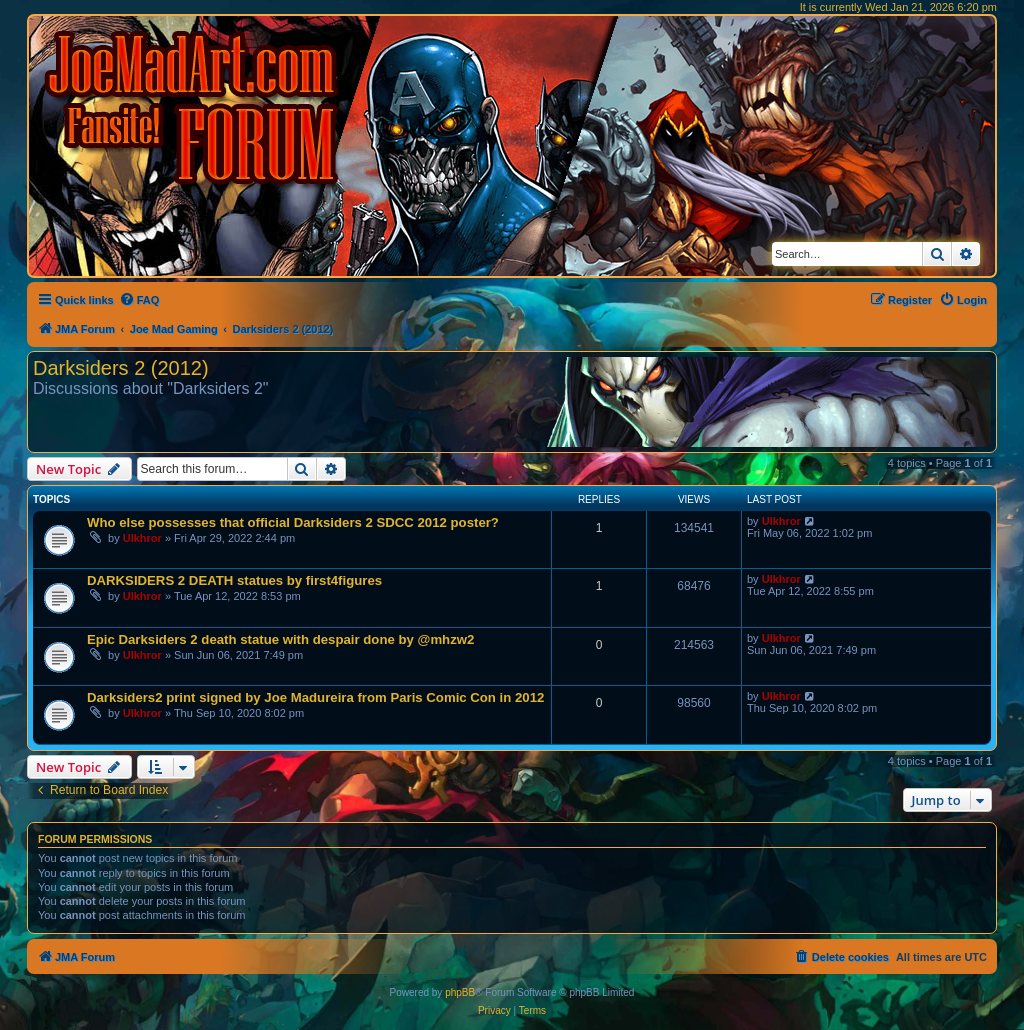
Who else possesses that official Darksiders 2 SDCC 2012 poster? (293, 522)
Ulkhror (142, 538)
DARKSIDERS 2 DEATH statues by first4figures (234, 580)
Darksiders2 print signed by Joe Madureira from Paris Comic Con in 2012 (315, 697)
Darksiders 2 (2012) (121, 368)
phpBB (460, 992)
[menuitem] (139, 300)
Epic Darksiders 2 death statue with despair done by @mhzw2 (280, 639)
